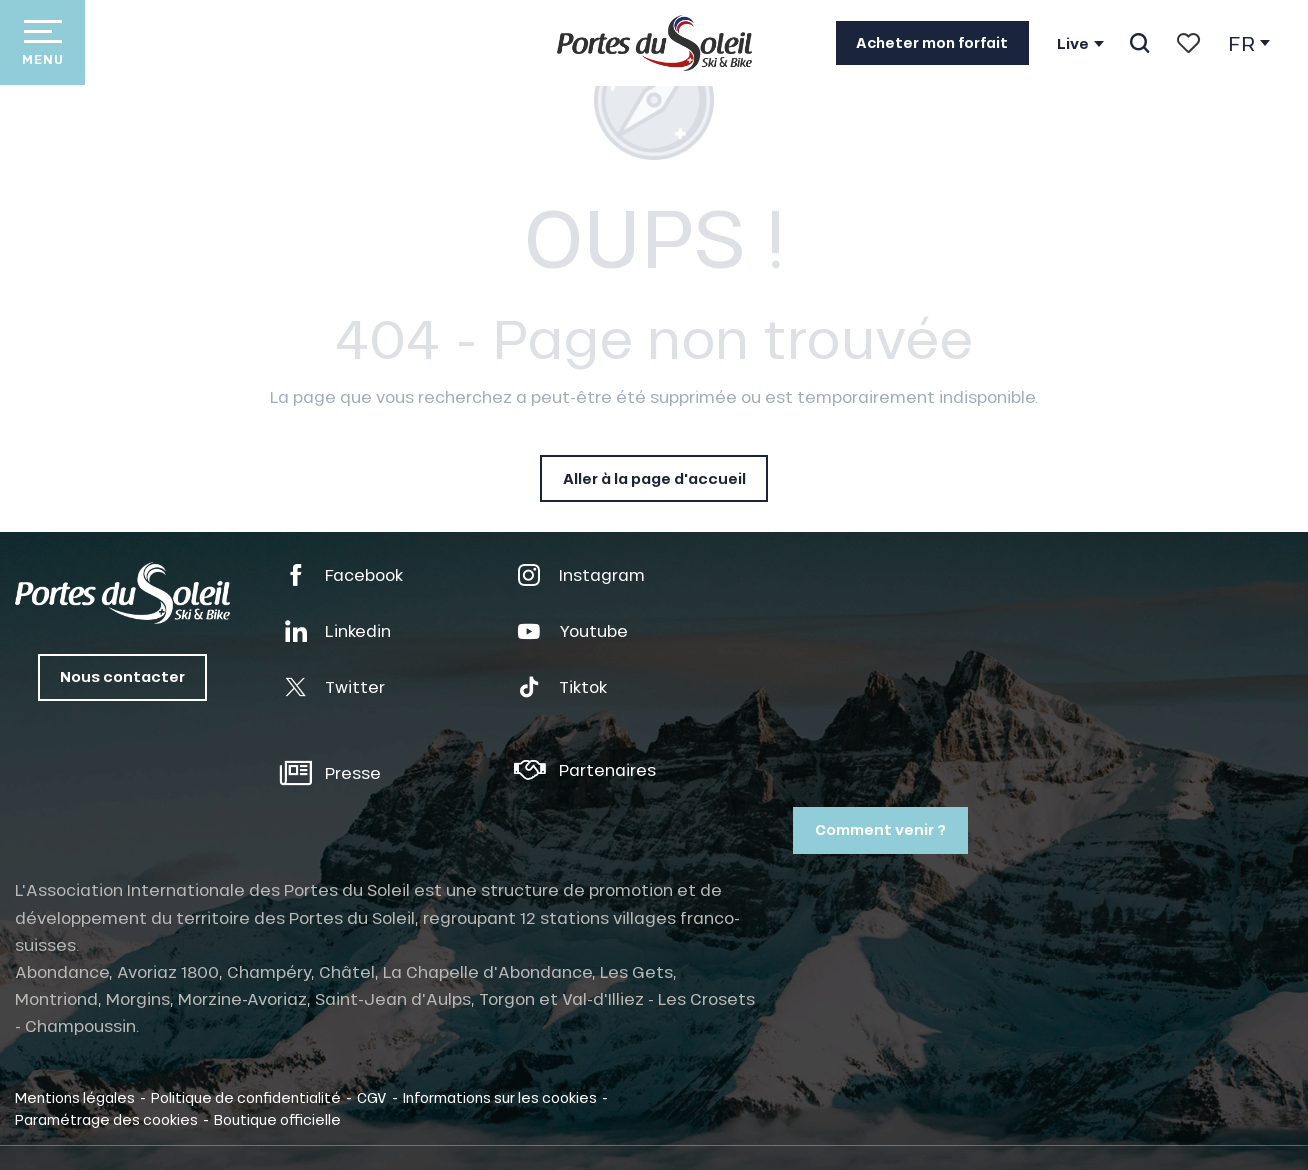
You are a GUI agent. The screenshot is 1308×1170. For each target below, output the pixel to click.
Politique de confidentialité (246, 1097)
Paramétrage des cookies (106, 1119)
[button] (1139, 43)
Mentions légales (75, 1097)
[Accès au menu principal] (42, 42)
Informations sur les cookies (500, 1097)
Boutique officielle (277, 1119)
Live (1073, 44)
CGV (372, 1097)
